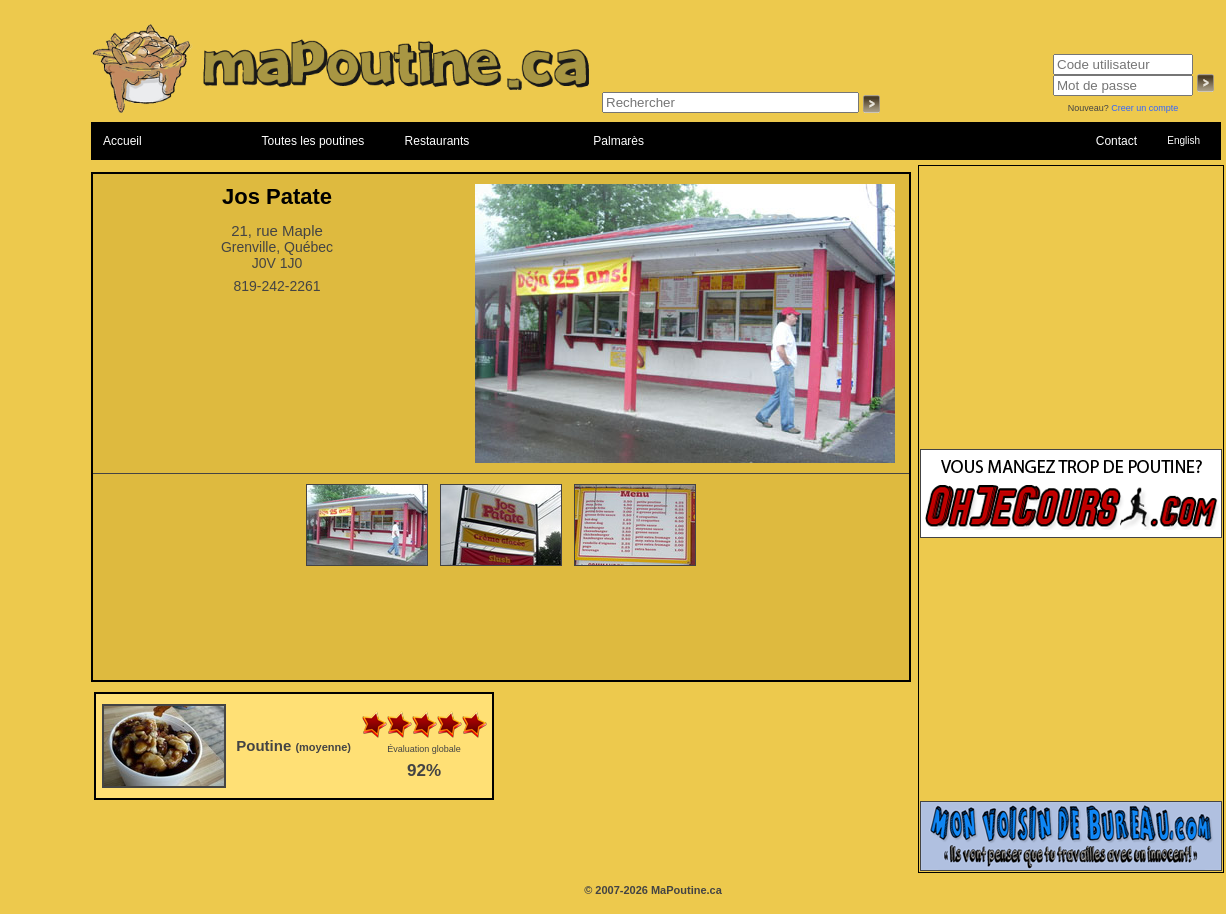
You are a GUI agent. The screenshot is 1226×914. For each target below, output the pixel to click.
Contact (1116, 141)
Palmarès (618, 141)
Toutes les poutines (313, 141)
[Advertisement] (501, 625)
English (1183, 140)
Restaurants (437, 141)
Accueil (122, 141)
